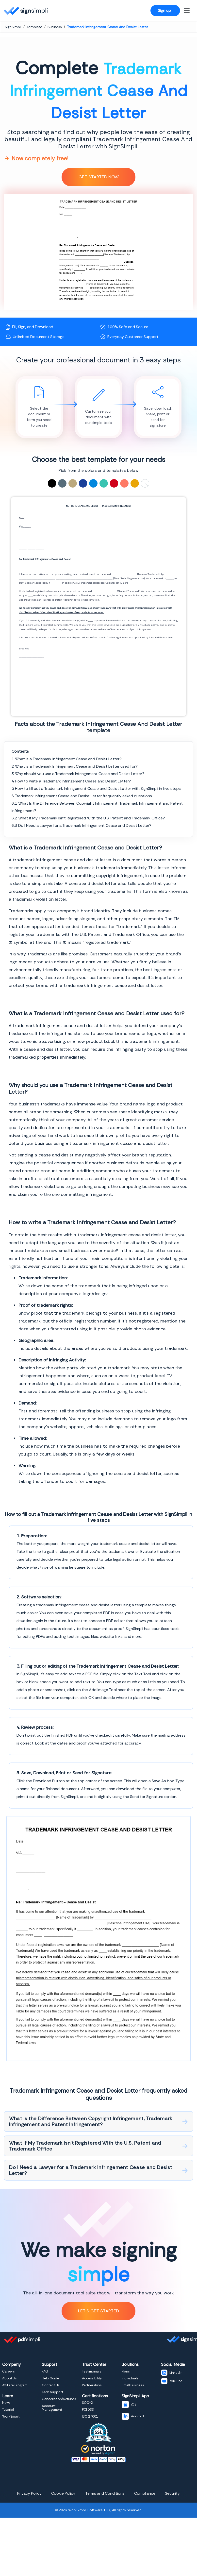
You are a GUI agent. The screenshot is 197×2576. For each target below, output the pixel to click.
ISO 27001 (90, 2416)
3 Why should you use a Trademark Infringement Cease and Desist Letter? (78, 773)
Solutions (130, 2364)
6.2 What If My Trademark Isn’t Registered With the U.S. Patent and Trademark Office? (88, 818)
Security (172, 2493)
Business (55, 27)
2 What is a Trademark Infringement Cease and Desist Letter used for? (75, 766)
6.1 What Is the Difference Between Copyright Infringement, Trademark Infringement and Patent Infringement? (97, 807)
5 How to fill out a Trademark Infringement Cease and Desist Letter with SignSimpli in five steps (96, 788)
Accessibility (92, 2378)
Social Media (173, 2364)
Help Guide (50, 2378)
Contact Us (51, 2385)
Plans (126, 2371)
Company (11, 2364)
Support (49, 2364)
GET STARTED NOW (99, 177)
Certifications (95, 2396)
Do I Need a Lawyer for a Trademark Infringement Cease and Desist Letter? (98, 2170)
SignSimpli (13, 27)
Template (34, 27)
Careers (8, 2371)
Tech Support (52, 2392)
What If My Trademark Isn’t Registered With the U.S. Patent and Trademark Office (98, 2146)
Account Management (52, 2408)
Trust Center (94, 2364)
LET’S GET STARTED (98, 2311)
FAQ (45, 2371)
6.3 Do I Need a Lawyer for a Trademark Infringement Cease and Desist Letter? (81, 825)
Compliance (144, 2493)
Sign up (164, 10)
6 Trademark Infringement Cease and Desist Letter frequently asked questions (82, 795)
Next (189, 606)
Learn (7, 2396)
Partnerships (92, 2385)
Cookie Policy (63, 2493)
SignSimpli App (135, 2396)
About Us (9, 2378)
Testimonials (91, 2371)
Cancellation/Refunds (59, 2399)
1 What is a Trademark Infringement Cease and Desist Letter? (67, 759)
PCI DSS (88, 2409)
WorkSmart (10, 2416)
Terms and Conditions (105, 2493)
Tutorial (8, 2409)
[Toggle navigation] (186, 10)
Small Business (133, 2385)
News (6, 2403)
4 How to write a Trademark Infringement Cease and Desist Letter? (71, 781)
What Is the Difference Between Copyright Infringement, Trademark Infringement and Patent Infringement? (98, 2121)
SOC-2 (87, 2403)
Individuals (130, 2378)
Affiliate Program (14, 2385)
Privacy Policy (29, 2493)
